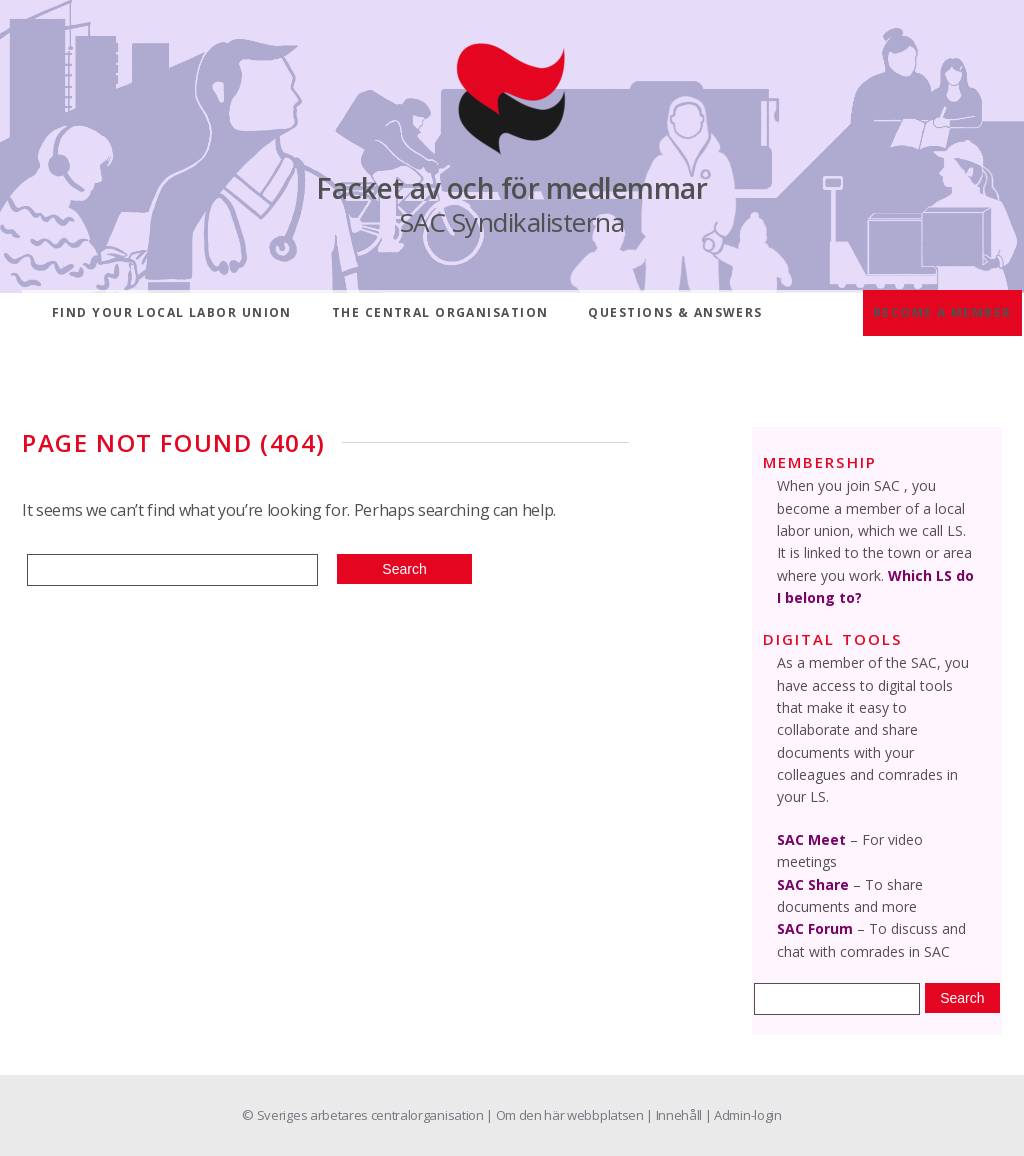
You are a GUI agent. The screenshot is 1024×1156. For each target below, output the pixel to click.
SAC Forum (815, 928)
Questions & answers (675, 312)
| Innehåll (675, 1115)
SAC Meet (811, 839)
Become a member (942, 312)
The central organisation (440, 312)
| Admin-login (743, 1115)
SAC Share (813, 884)
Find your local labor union (172, 312)
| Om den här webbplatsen (566, 1115)
